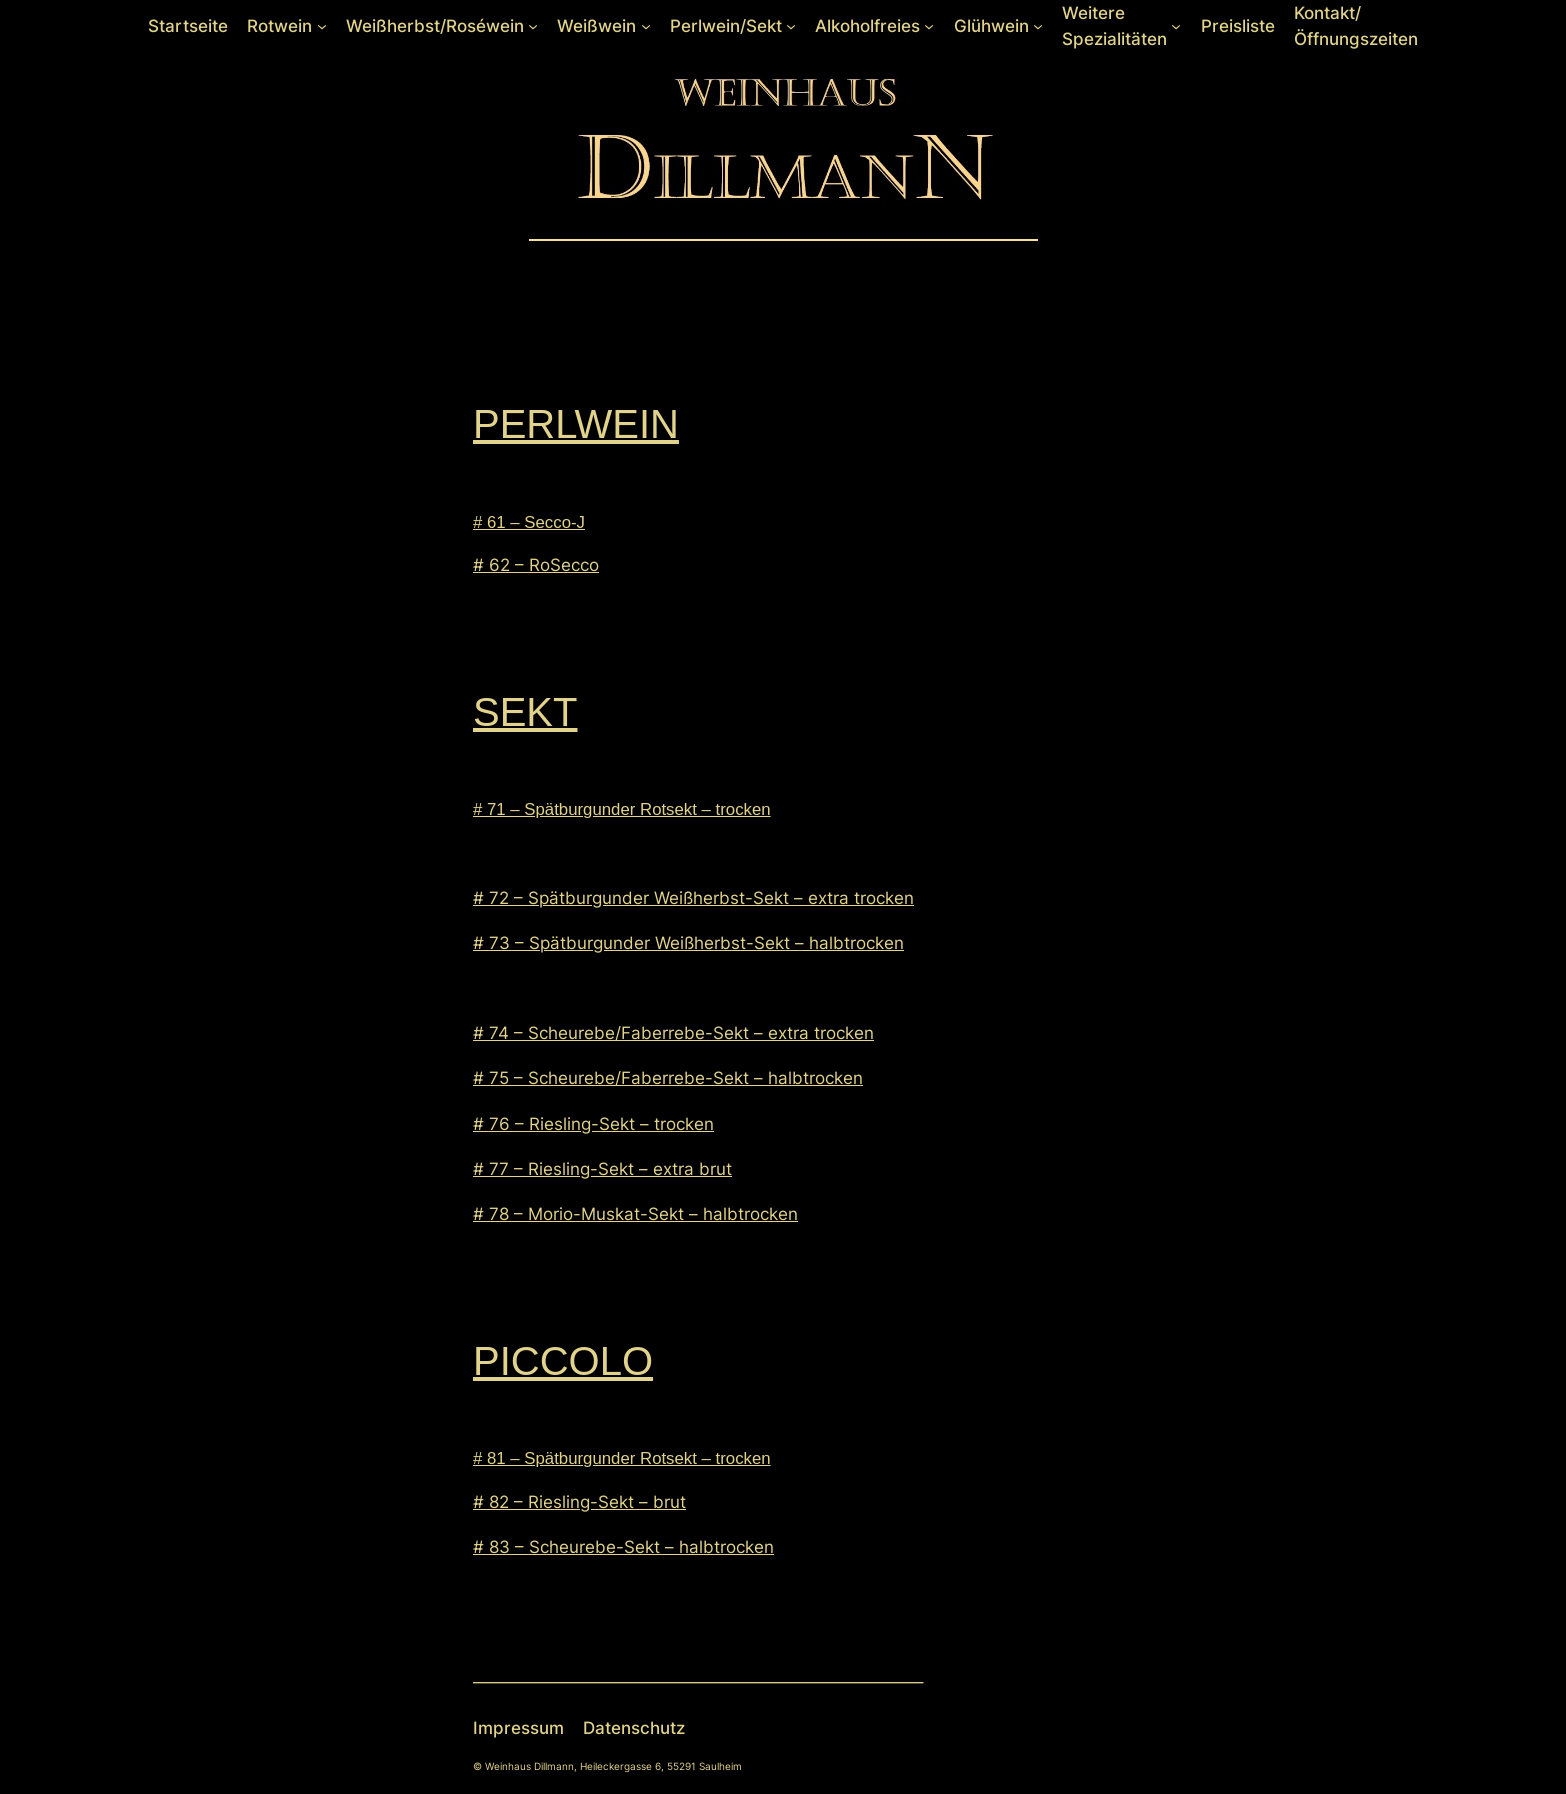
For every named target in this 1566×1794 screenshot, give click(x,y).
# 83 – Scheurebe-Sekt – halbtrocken (623, 1547)
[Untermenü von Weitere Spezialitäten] (1176, 26)
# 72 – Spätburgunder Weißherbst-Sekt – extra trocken (693, 898)
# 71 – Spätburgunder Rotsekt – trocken (622, 809)
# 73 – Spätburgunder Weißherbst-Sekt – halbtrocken (688, 943)
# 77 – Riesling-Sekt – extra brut (602, 1169)
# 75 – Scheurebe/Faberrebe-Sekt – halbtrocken (668, 1078)
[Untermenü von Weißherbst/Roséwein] (533, 26)
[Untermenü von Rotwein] (322, 26)
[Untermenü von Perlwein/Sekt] (791, 26)
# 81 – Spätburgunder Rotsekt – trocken (622, 1458)
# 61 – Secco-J (529, 522)
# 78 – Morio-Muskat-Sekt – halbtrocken (635, 1214)
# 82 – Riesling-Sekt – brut (579, 1502)
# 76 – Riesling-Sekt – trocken (593, 1124)
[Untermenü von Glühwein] (1038, 26)
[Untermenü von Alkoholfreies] (929, 26)
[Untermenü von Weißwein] (646, 26)
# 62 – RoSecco (536, 565)
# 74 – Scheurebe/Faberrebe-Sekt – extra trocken (673, 1033)
